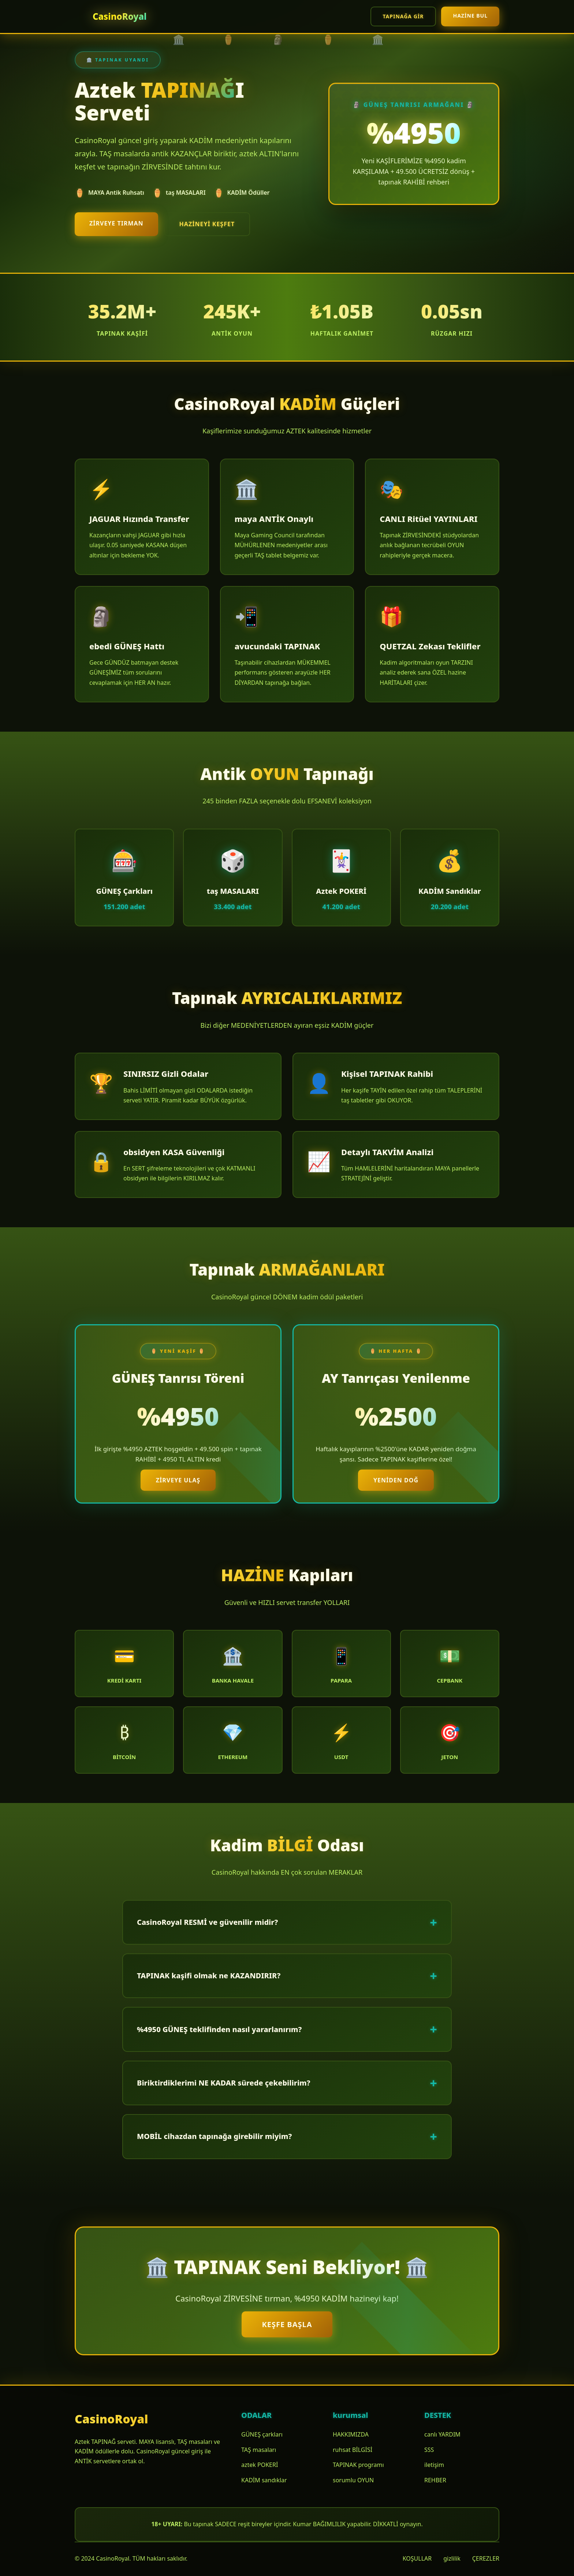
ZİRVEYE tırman (116, 223)
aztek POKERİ (259, 2465)
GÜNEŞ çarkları (262, 2434)
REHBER (435, 2480)
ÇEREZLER (485, 2558)
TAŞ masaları (258, 2450)
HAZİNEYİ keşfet (207, 224)
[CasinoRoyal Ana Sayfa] (111, 16)
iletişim (434, 2465)
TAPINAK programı (358, 2465)
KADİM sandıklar (264, 2480)
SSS (429, 2450)
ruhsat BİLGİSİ (352, 2450)
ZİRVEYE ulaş (178, 1480)
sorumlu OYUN (353, 2480)
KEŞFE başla (287, 2324)
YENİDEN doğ (395, 1480)
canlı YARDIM (442, 2434)
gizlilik (452, 2558)
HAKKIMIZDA (351, 2434)
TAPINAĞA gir (403, 16)
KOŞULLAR (417, 2558)
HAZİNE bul (470, 15)
